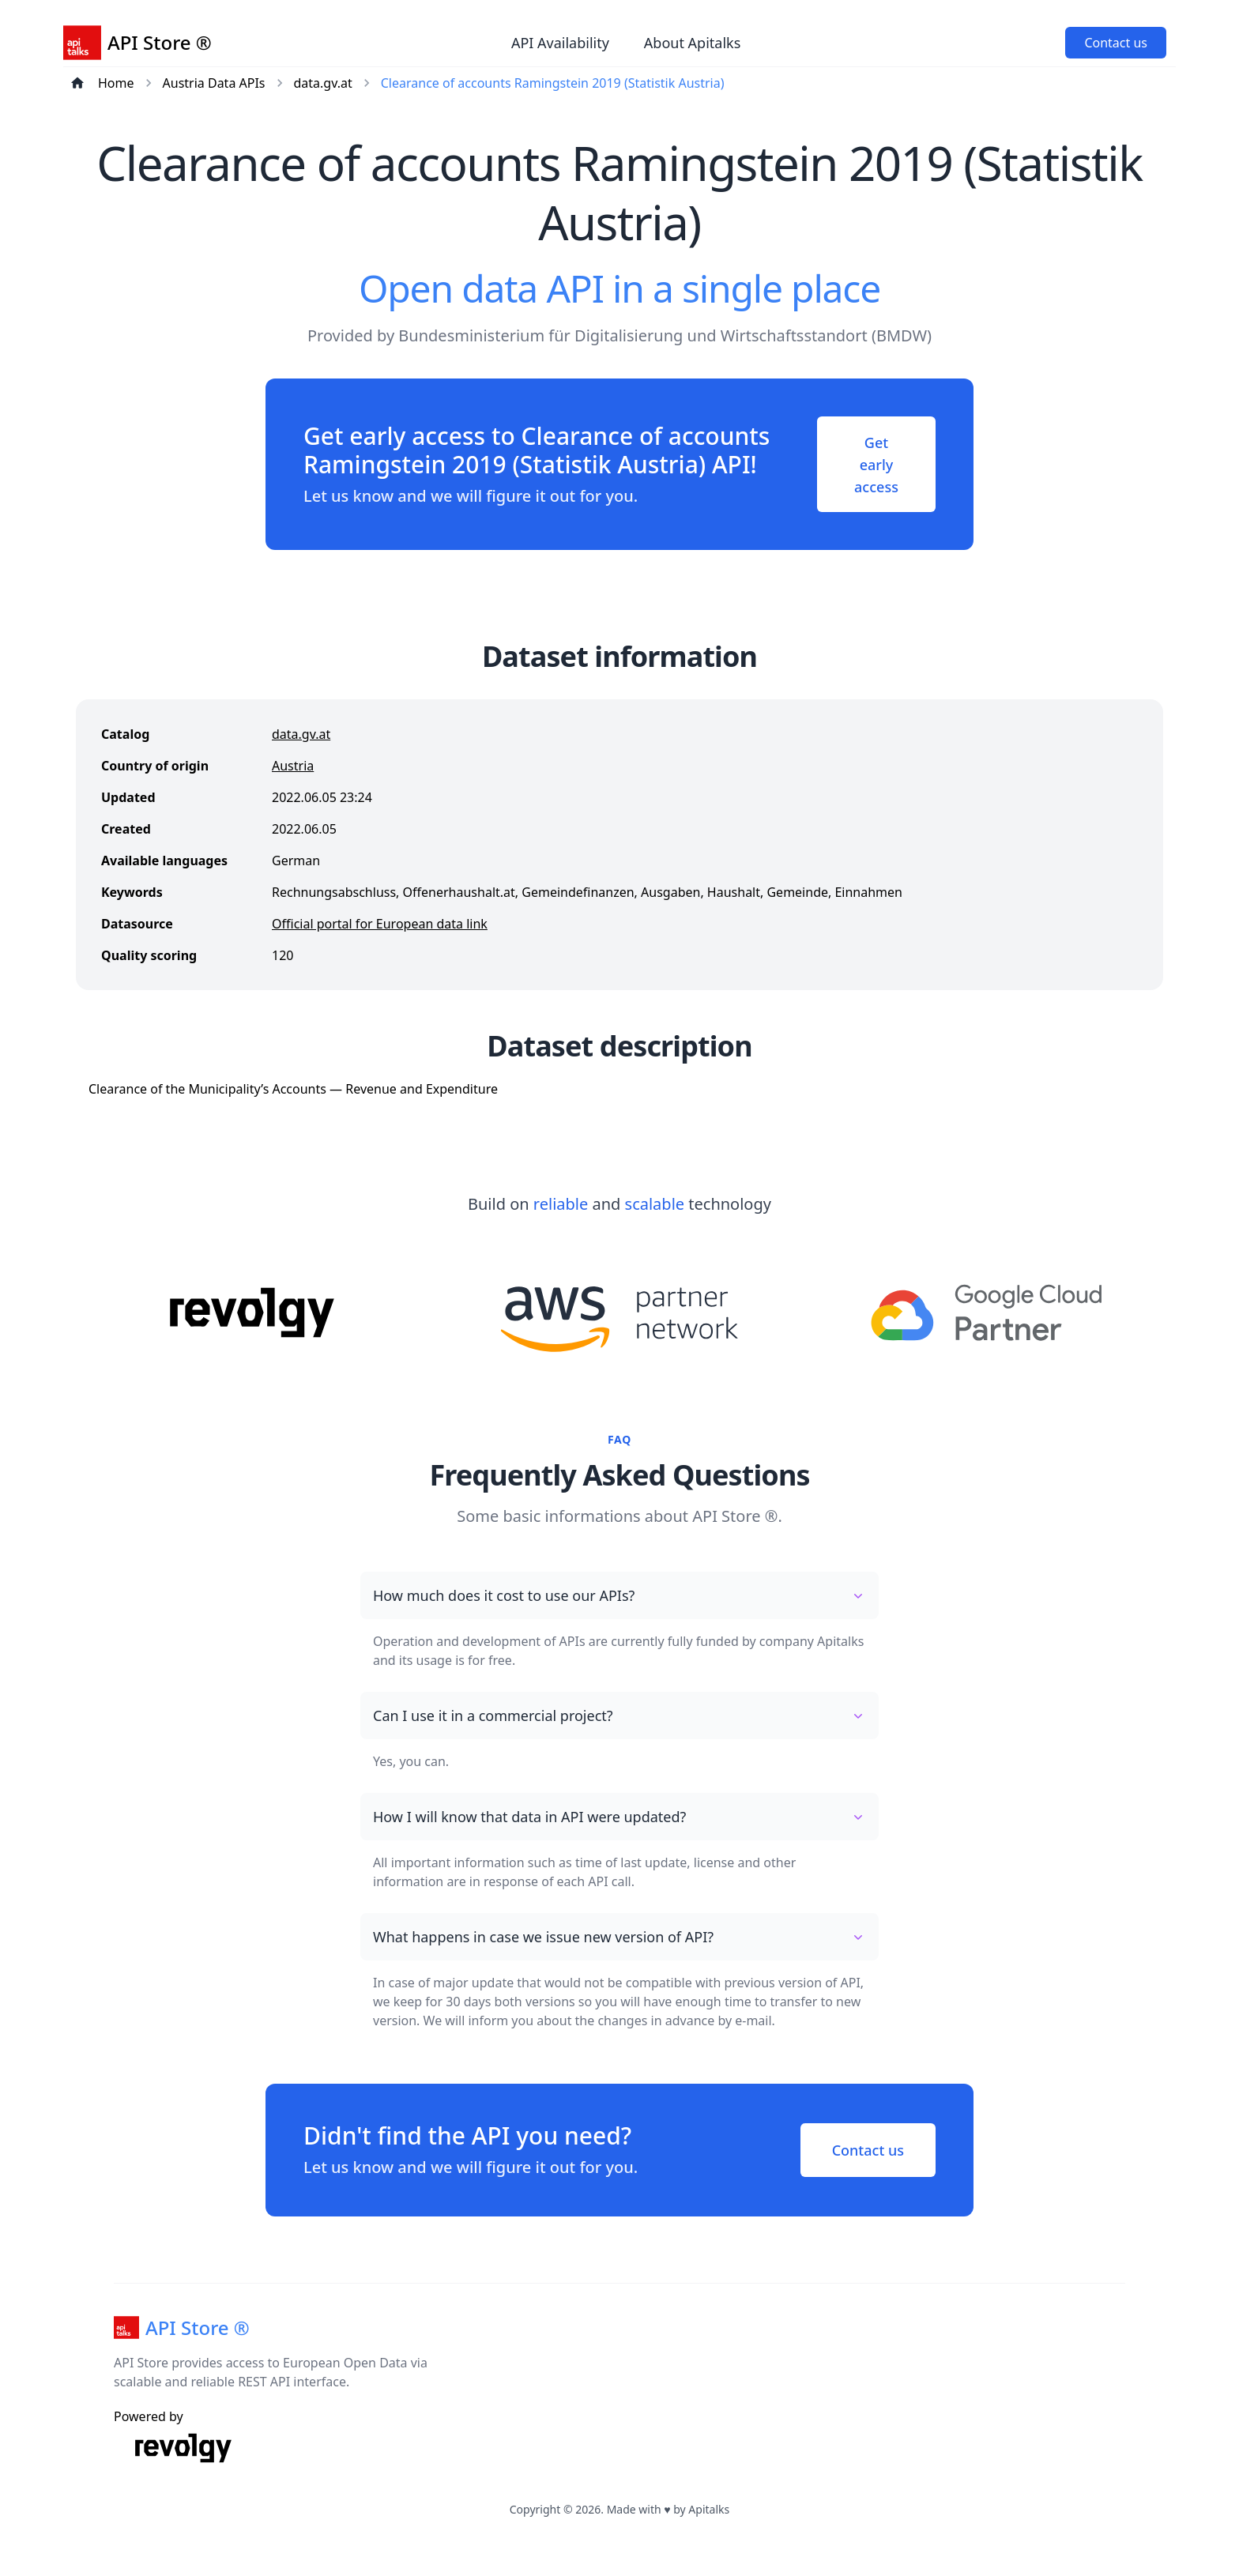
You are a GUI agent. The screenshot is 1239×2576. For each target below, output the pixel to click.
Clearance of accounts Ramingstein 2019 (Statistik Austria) (553, 83)
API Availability (560, 42)
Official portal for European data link (380, 926)
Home (116, 83)
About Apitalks (692, 42)
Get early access (875, 465)
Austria (293, 768)
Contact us (1115, 42)
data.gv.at (323, 83)
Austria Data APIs (214, 83)
